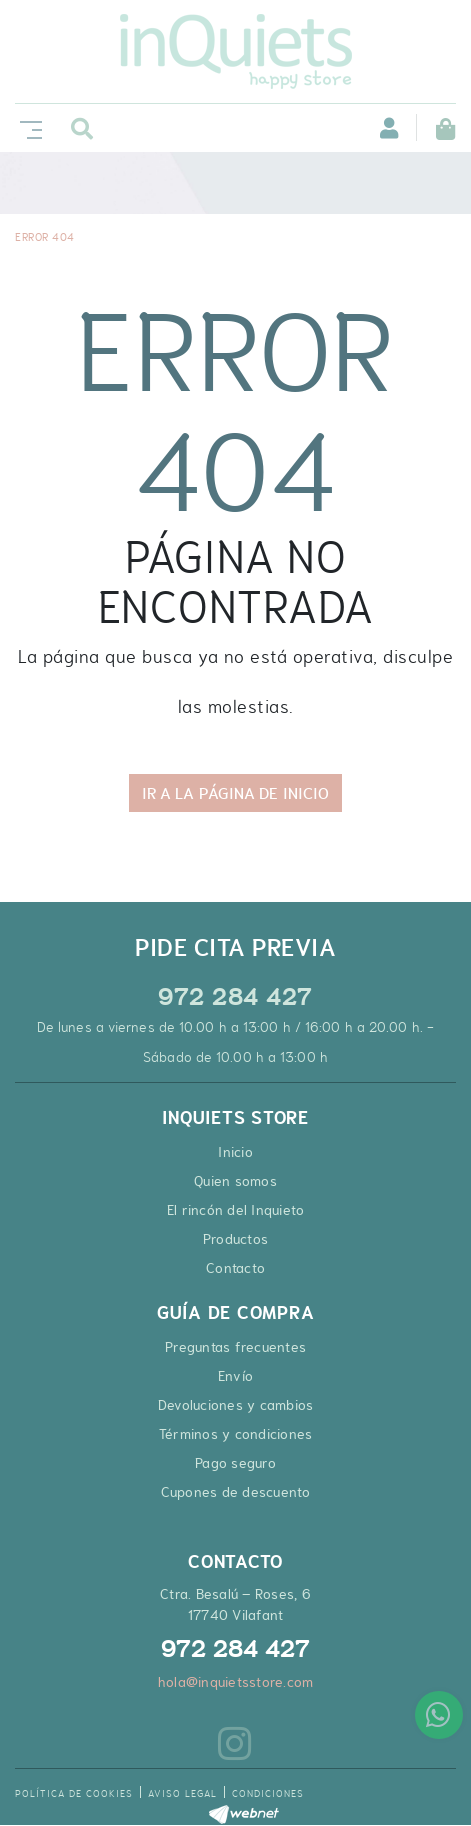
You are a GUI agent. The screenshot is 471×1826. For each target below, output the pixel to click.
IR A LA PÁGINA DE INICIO (235, 793)
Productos (235, 1239)
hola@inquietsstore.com (236, 1682)
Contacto (235, 1268)
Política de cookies (74, 1793)
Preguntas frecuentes (235, 1347)
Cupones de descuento (236, 1492)
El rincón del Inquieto (236, 1210)
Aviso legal (182, 1793)
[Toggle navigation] (27, 127)
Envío (235, 1376)
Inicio (235, 1152)
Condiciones (268, 1793)
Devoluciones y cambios (236, 1405)
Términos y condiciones (236, 1434)
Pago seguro (235, 1463)
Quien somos (235, 1181)
